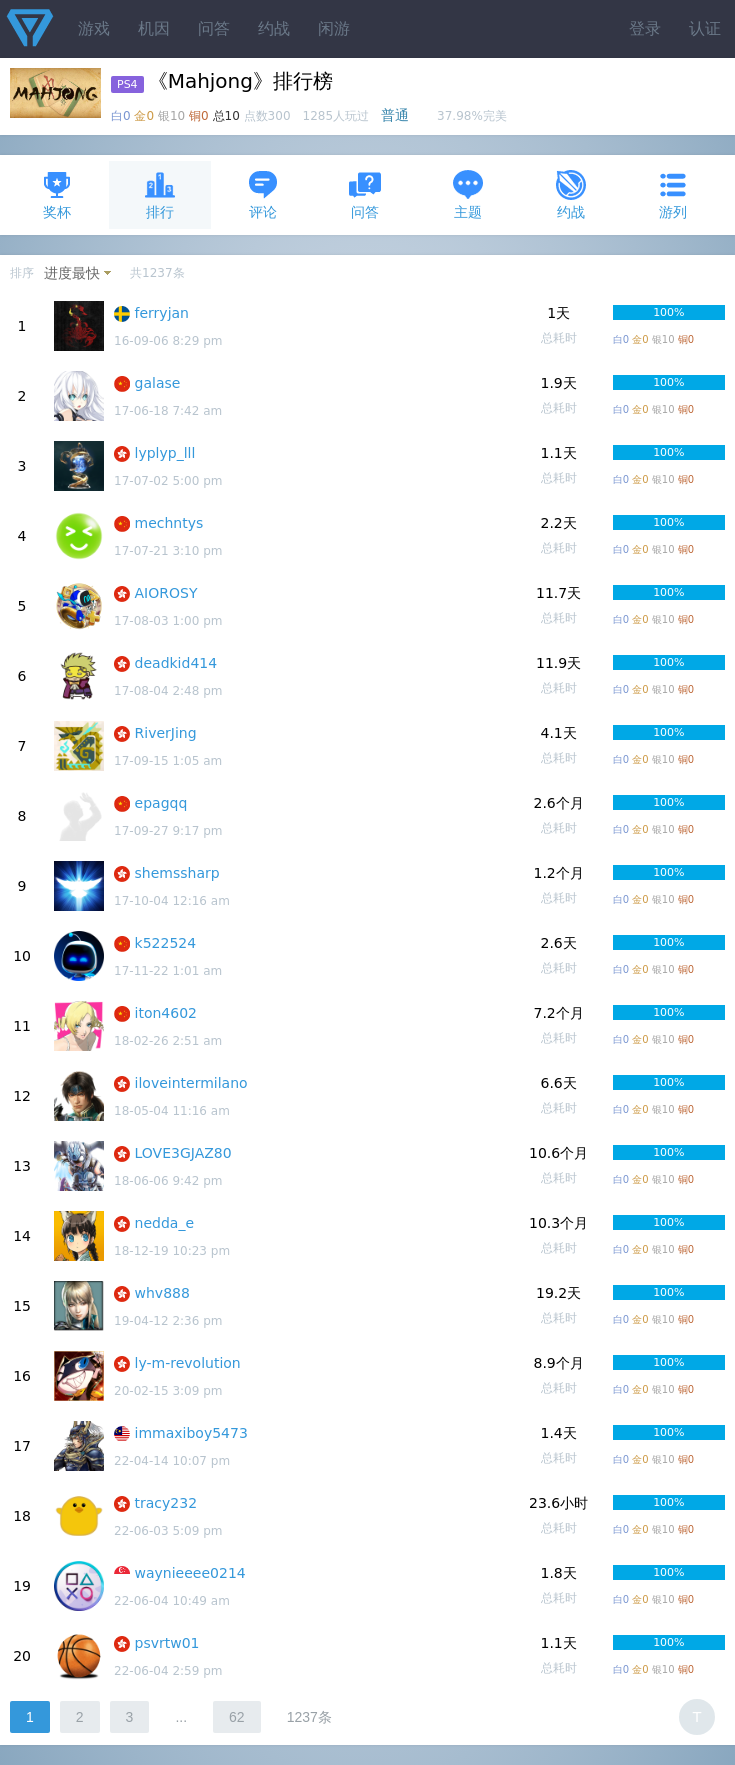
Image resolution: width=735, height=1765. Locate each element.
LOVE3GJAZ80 (183, 1153)
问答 (214, 28)
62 (237, 1717)
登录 (645, 28)
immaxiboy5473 (191, 1433)
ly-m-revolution (188, 1363)
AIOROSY (166, 593)
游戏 (94, 28)
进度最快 (72, 273)
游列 (673, 194)
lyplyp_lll (165, 453)
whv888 (162, 1293)
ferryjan (162, 313)
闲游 (334, 28)
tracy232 (166, 1503)
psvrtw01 (167, 1643)
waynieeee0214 (190, 1573)
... (181, 1717)
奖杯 (57, 194)
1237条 (309, 1717)
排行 (160, 194)
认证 (705, 28)
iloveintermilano (191, 1083)
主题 (468, 194)
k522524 (166, 943)
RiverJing (166, 733)
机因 (154, 28)
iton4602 (166, 1013)
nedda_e (164, 1223)
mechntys (169, 523)
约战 (274, 28)
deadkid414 (176, 663)
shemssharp (177, 873)
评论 (263, 194)
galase (158, 383)
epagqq (161, 803)
